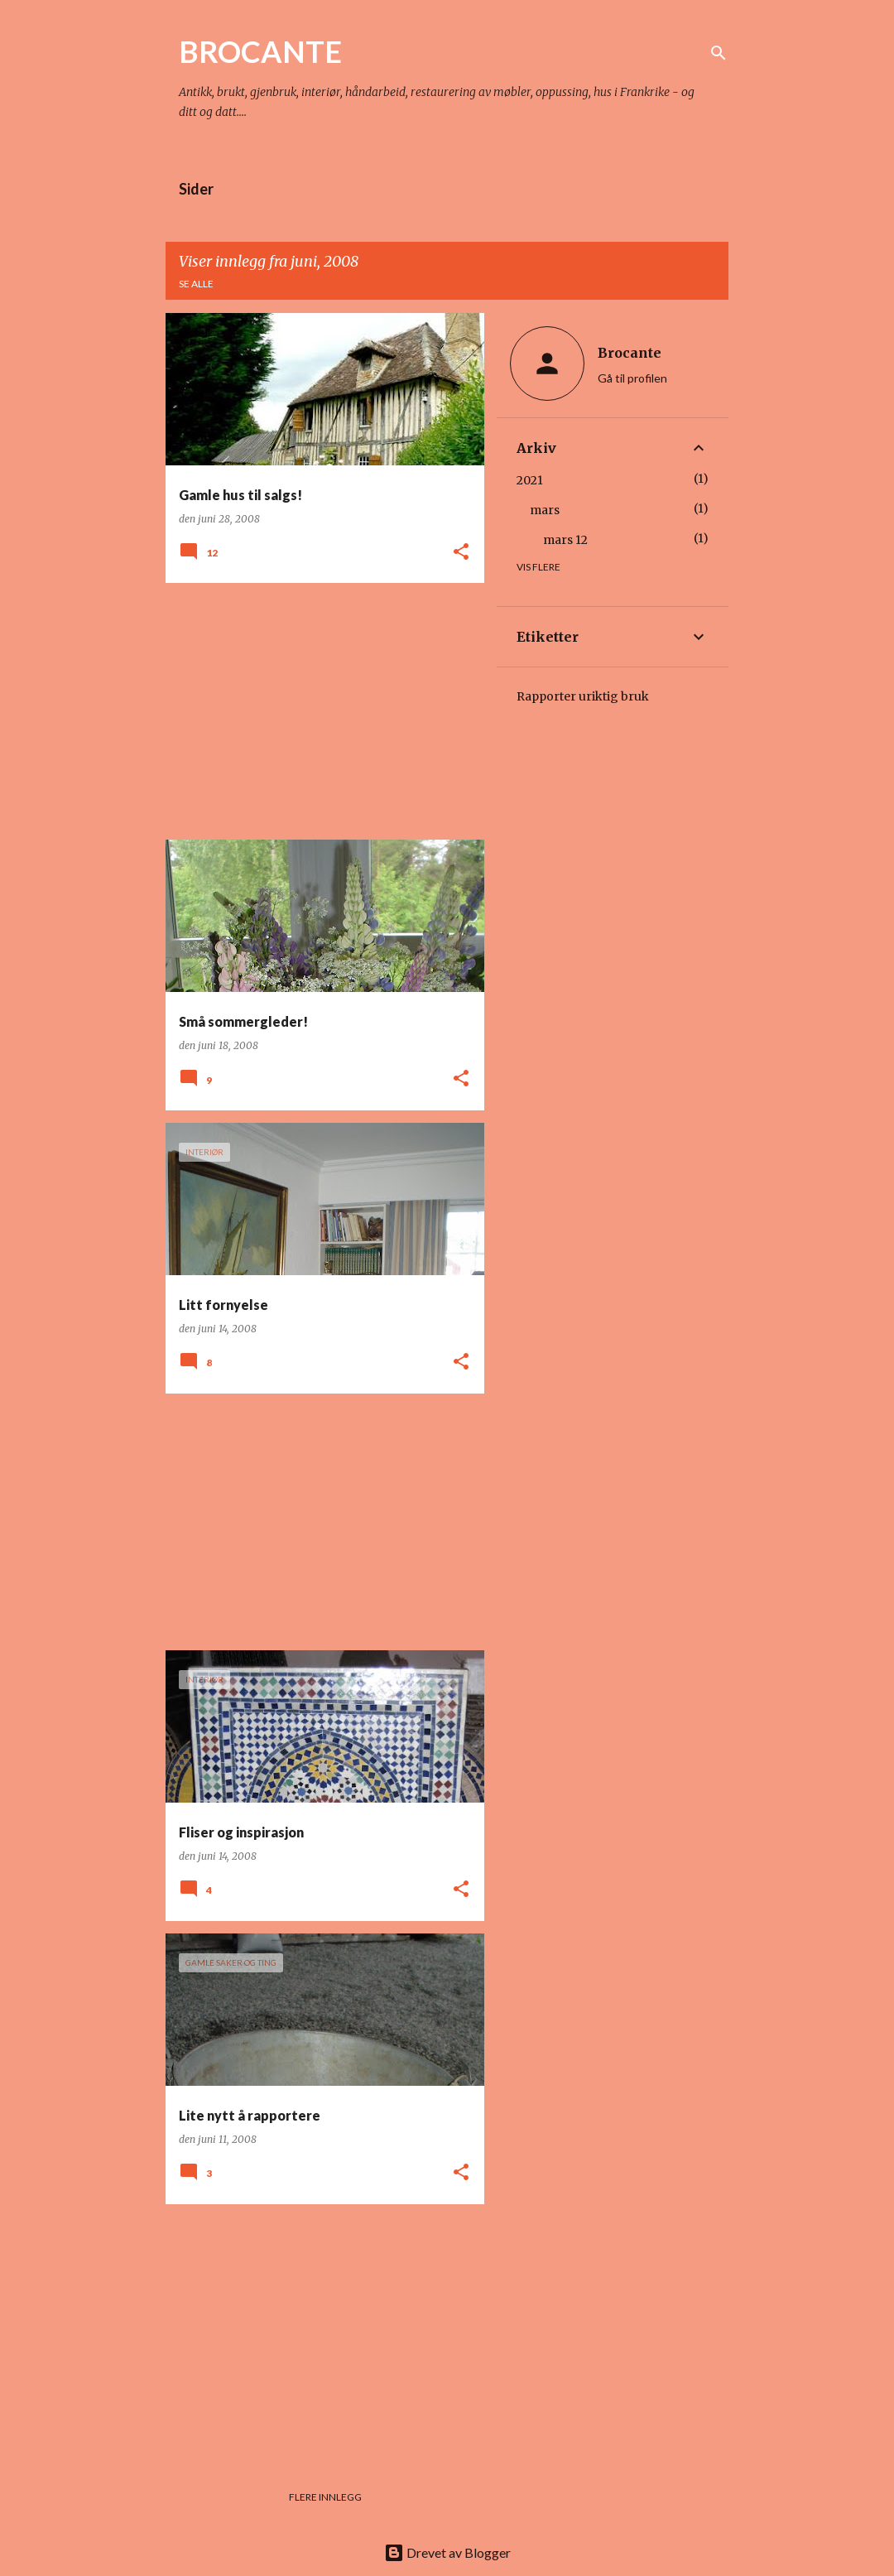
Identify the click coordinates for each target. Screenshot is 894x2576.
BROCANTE (260, 51)
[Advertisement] (319, 711)
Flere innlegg (325, 2497)
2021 (530, 480)
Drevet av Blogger (447, 2552)
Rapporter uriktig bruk (583, 696)
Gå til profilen (632, 378)
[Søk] (718, 53)
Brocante (629, 352)
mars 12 (565, 539)
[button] (461, 553)
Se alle (196, 283)
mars (545, 510)
